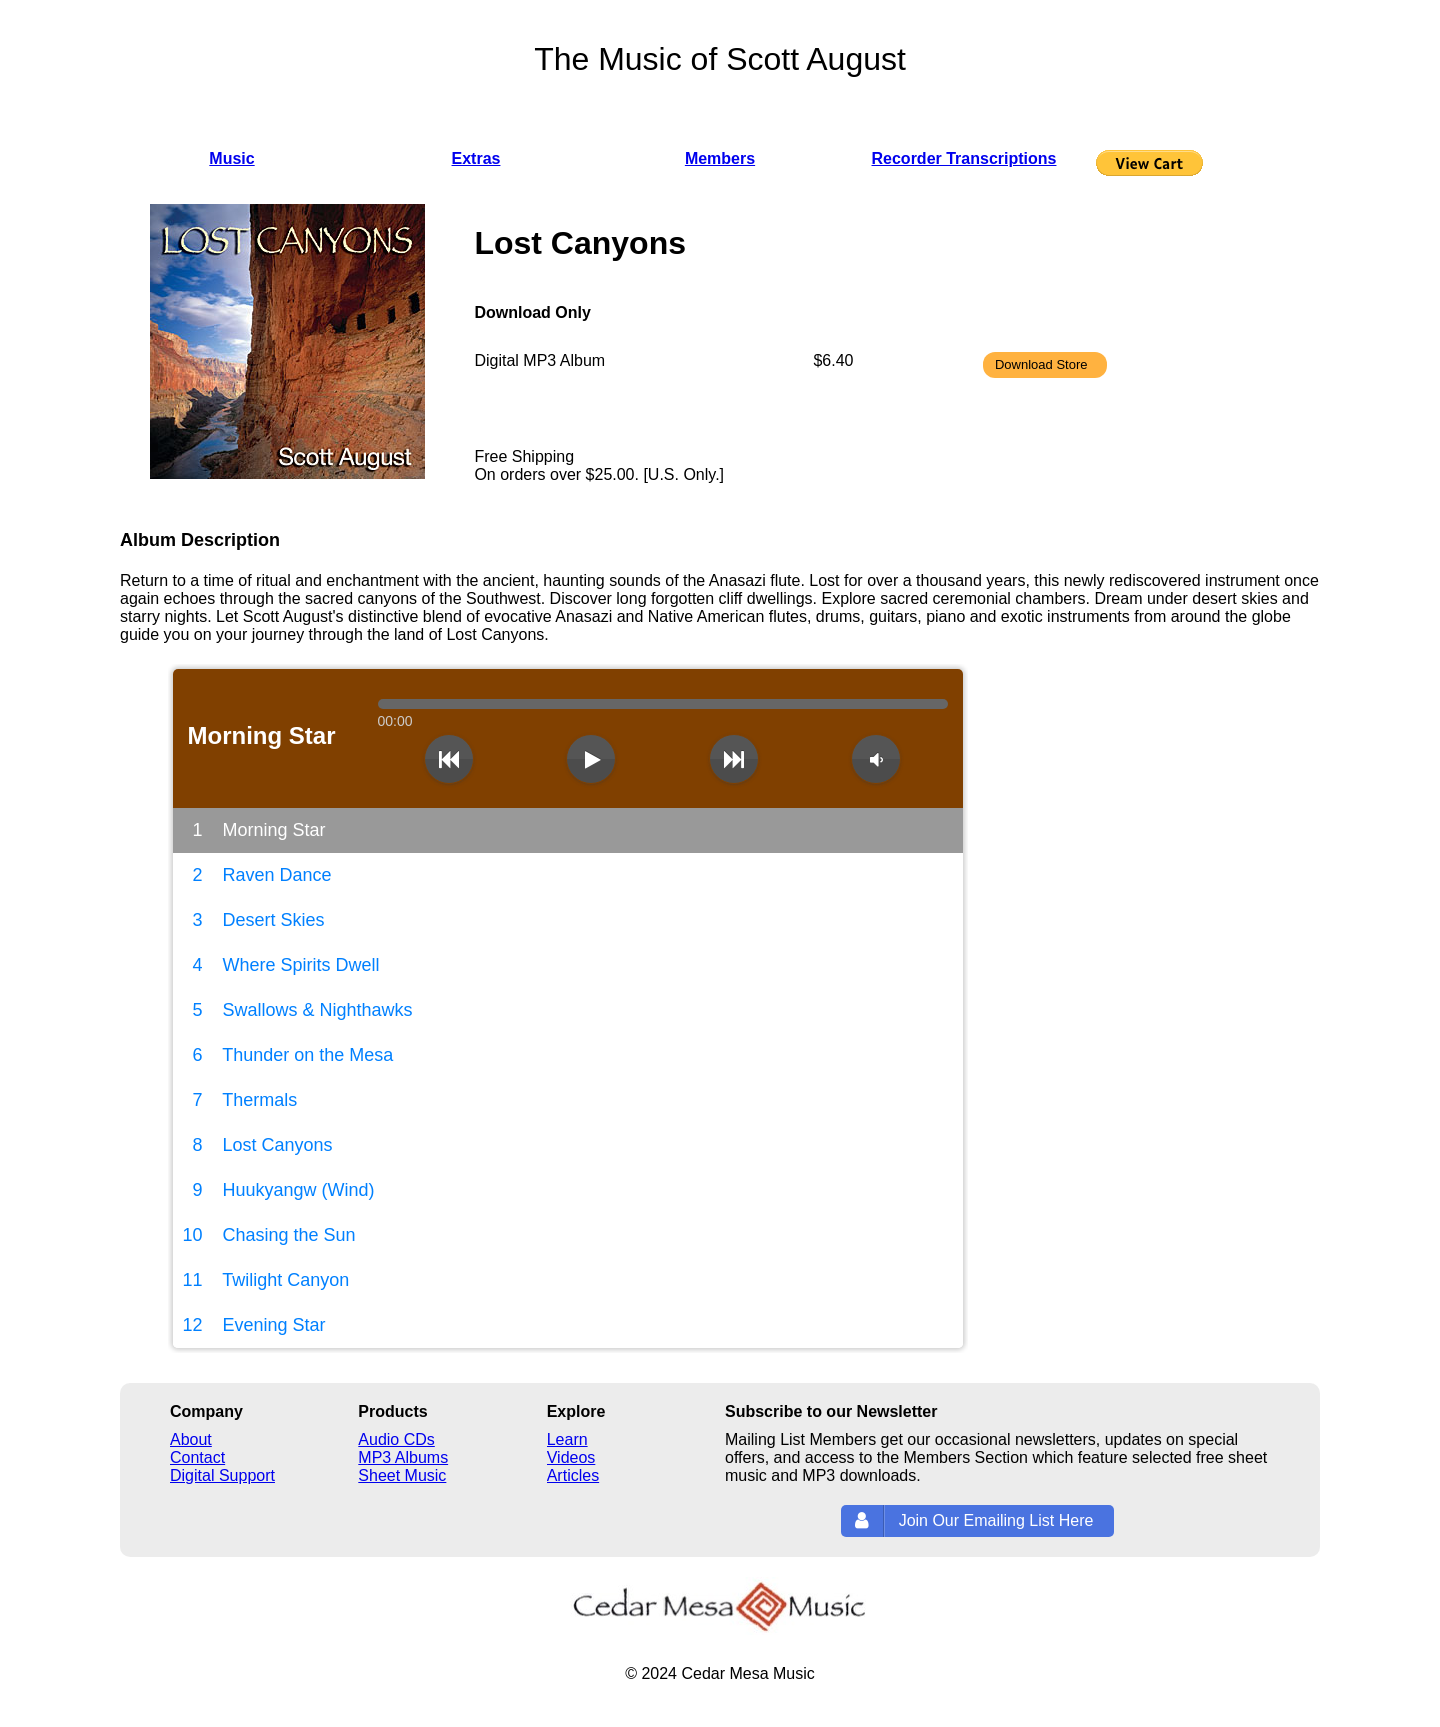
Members (720, 158)
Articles (573, 1475)
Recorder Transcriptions (964, 158)
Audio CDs (396, 1439)
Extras (476, 158)
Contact (197, 1457)
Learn (567, 1439)
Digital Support (222, 1475)
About (191, 1439)
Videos (571, 1457)
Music (231, 158)
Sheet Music (402, 1475)
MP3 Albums (403, 1457)
